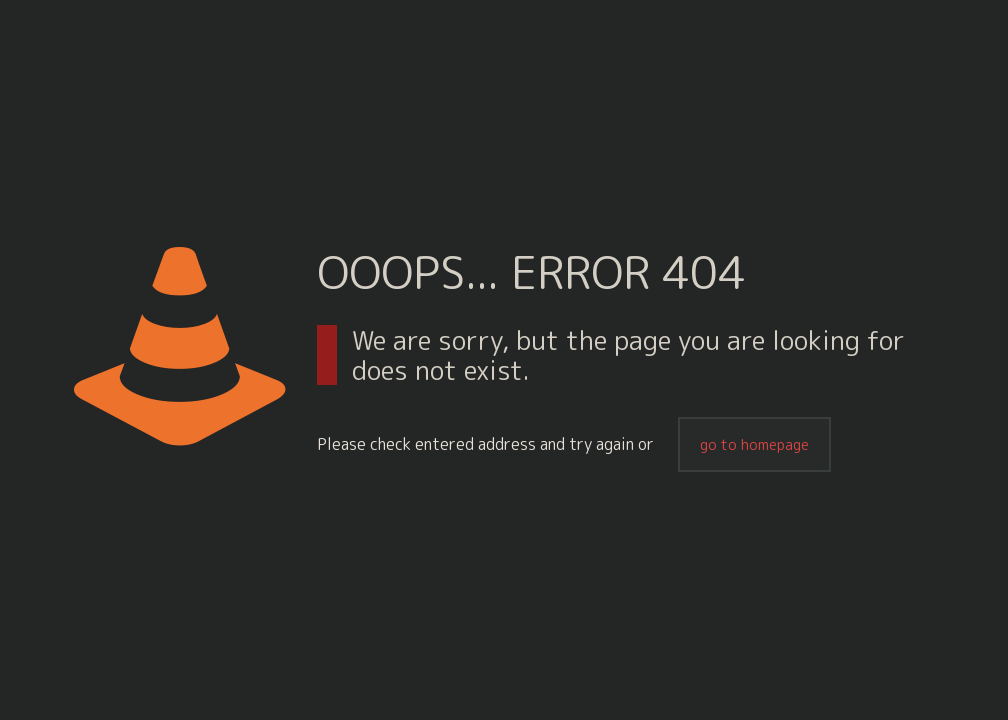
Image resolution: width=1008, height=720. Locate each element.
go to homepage (754, 444)
